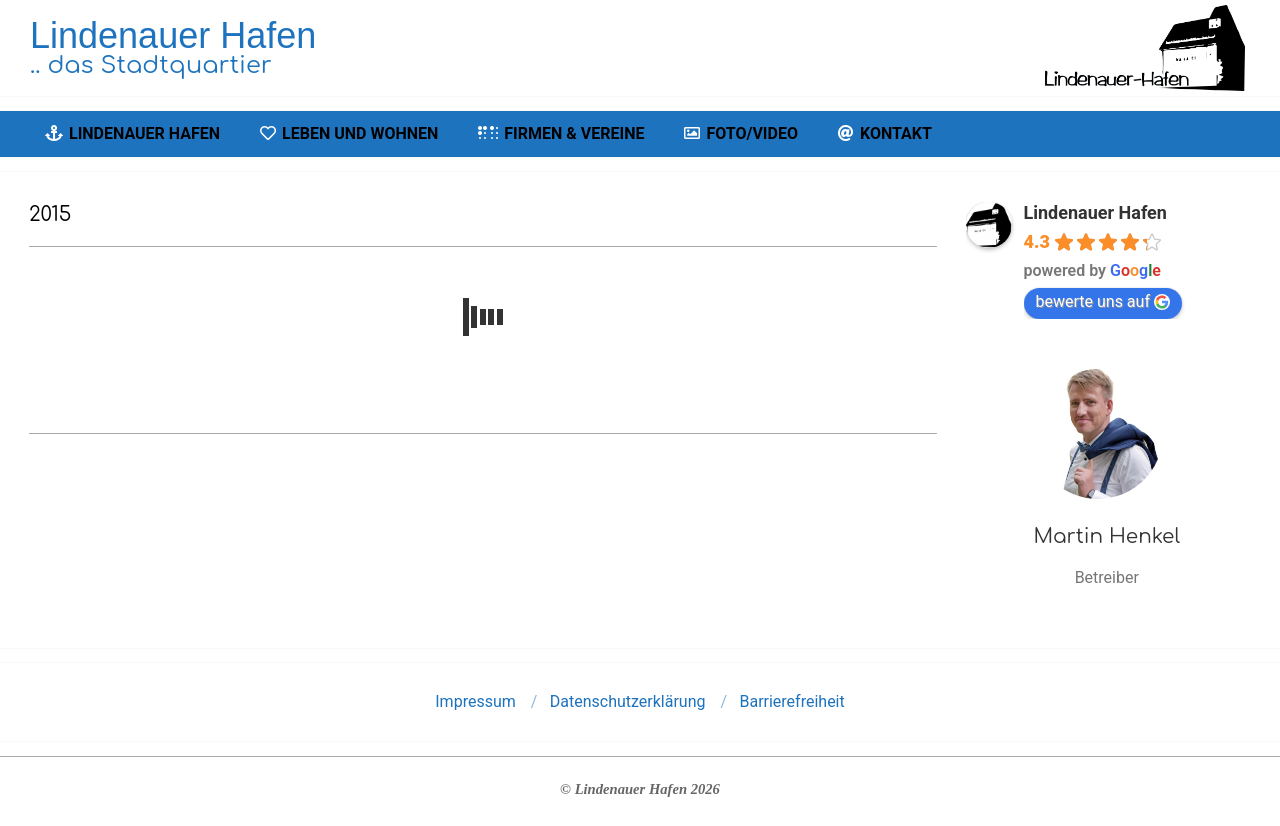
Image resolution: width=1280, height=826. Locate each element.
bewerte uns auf (1103, 301)
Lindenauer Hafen (1095, 212)
